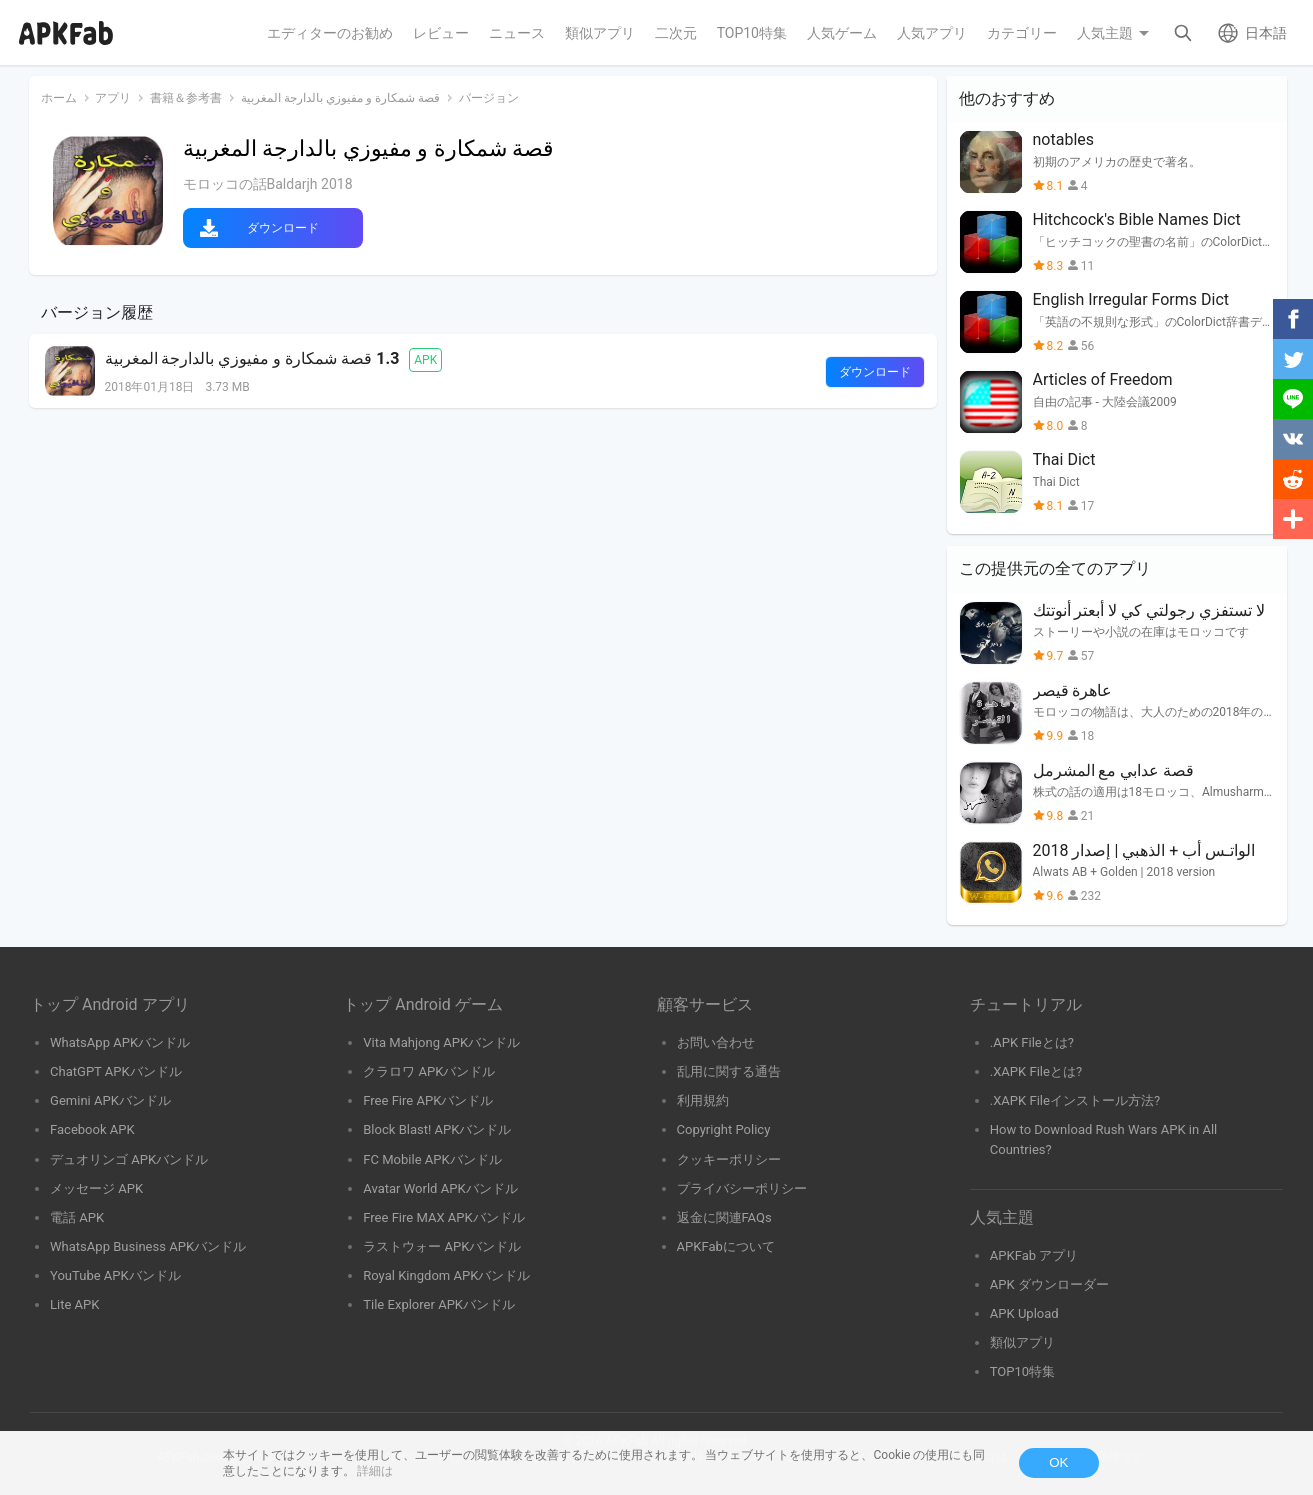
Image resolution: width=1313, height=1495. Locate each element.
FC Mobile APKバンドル (432, 1159)
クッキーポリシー (729, 1159)
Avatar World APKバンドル (440, 1188)
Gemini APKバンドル (110, 1100)
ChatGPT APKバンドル (116, 1071)
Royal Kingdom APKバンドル (446, 1275)
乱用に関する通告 (729, 1071)
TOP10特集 (1022, 1371)
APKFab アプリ (1034, 1255)
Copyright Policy (724, 1129)
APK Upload (1024, 1313)
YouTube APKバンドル (115, 1275)
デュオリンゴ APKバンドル (129, 1159)
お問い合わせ (716, 1042)
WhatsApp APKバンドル (120, 1042)
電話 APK (77, 1217)
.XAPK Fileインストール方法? (1075, 1100)
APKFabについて (726, 1246)
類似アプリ (1022, 1342)
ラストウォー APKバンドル (442, 1246)
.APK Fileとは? (1032, 1042)
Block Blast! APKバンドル (437, 1129)
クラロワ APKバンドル (429, 1071)
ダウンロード (283, 228)
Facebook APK (92, 1129)
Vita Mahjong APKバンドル (441, 1042)
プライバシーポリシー (742, 1188)
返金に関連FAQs (724, 1217)
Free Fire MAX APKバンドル (444, 1217)
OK (1058, 1462)
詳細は (375, 1471)
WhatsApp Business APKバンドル (148, 1246)
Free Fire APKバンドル (428, 1100)
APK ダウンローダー (1049, 1284)
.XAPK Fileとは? (1036, 1071)
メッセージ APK (96, 1188)
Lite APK (75, 1304)
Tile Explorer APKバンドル (439, 1304)
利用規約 (703, 1100)
